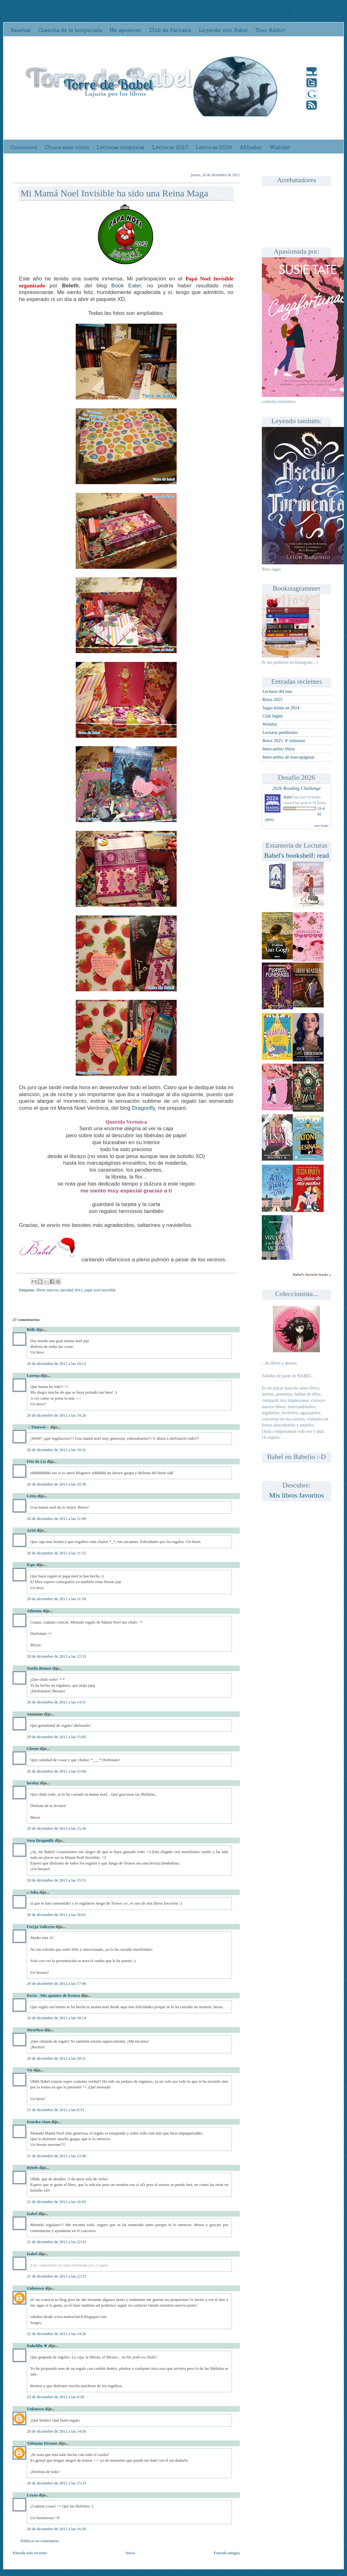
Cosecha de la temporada (70, 30)
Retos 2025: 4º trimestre (283, 740)
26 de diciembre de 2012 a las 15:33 (56, 2483)
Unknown (35, 2288)
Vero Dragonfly (40, 1840)
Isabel (32, 2213)
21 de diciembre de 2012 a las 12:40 (56, 2155)
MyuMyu (35, 2029)
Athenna (34, 1610)
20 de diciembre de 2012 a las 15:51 (56, 1880)
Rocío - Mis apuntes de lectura (53, 1995)
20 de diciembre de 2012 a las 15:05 (56, 1736)
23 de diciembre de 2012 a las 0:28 (55, 2396)
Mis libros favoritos (296, 1495)
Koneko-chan (38, 2121)
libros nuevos (47, 1290)
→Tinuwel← (38, 1427)
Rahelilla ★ (37, 2345)
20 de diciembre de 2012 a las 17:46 (56, 1983)
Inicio (130, 2552)
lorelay (33, 1782)
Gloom (33, 1748)
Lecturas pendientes (280, 732)
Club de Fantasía (170, 30)
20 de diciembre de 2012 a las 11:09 (56, 1518)
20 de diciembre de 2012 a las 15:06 (56, 1771)
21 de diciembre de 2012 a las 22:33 (56, 2241)
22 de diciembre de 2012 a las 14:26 (56, 2333)
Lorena (33, 1375)
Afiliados (250, 147)
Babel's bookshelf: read (296, 855)
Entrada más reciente (30, 2552)
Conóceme (23, 147)
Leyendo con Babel (223, 30)
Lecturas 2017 (170, 147)
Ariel (31, 1530)
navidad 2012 (71, 1290)
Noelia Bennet (39, 1668)
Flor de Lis (36, 1461)
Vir (29, 2070)
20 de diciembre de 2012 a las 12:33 (56, 1656)
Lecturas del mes (277, 691)
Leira (31, 1495)
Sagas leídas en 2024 (280, 708)
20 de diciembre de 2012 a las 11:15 (56, 1553)
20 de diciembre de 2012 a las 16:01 (56, 1914)
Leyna (32, 2495)
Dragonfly (143, 1108)
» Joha (32, 1892)
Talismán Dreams (42, 2443)
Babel (288, 797)
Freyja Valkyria (41, 1926)
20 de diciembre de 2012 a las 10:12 (56, 1363)
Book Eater (126, 285)
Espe (31, 1564)
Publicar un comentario (40, 2540)
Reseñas (20, 30)
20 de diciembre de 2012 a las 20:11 (56, 2058)
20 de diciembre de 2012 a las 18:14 (56, 2017)
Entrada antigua (227, 2552)
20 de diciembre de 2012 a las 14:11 (56, 1702)
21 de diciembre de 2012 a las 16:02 (56, 2201)
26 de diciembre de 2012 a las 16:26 (56, 2528)
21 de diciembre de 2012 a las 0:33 (55, 2109)
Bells (31, 1329)
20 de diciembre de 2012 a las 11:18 (56, 1598)
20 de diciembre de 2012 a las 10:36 (56, 1484)
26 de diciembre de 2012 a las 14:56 (56, 2431)
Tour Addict (270, 30)
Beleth (32, 2167)
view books (321, 825)
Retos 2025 (272, 699)
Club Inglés (272, 716)
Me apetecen (125, 30)
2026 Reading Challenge (296, 788)
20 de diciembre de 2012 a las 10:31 (56, 1449)
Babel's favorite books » (312, 1274)
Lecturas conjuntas (120, 147)
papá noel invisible (100, 1290)
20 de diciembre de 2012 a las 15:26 (56, 1828)
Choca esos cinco (67, 147)
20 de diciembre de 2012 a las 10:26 (56, 1415)
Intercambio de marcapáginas (288, 757)
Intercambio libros (278, 749)
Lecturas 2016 (214, 147)
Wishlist (279, 147)
